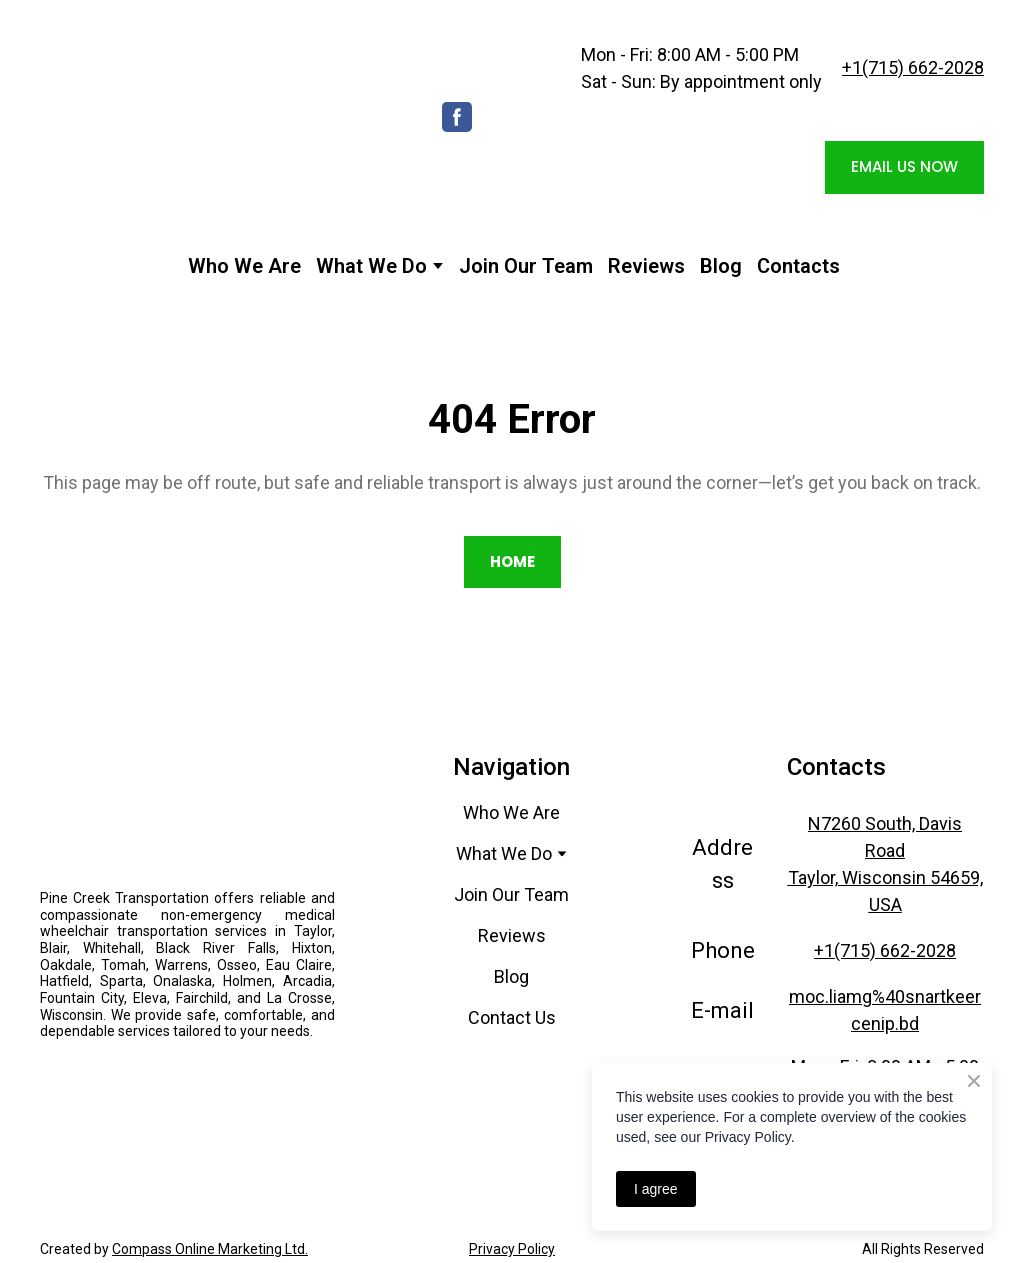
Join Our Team (526, 266)
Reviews (646, 266)
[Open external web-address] (188, 1084)
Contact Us (512, 1017)
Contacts (798, 266)
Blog (721, 266)
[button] (457, 117)
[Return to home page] (216, 117)
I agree (656, 1189)
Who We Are (244, 266)
